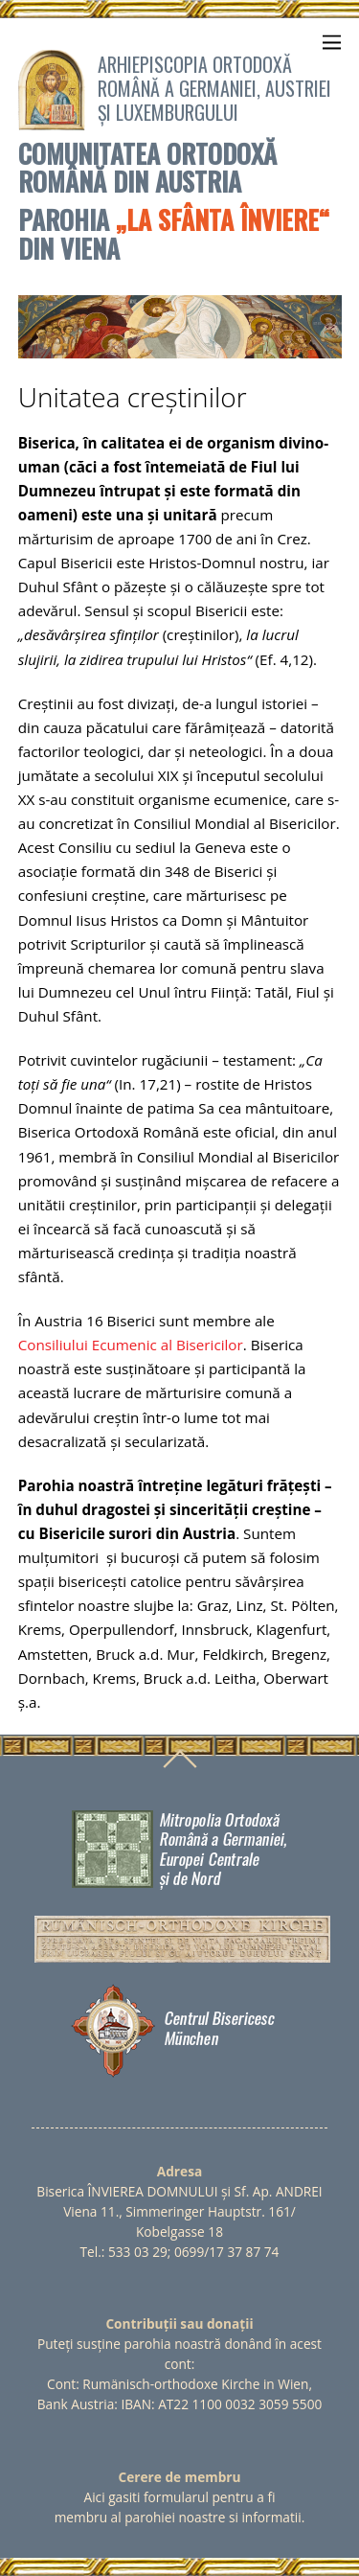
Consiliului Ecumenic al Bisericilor (130, 1344)
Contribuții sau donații (179, 2323)
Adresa (179, 2171)
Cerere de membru (180, 2477)
